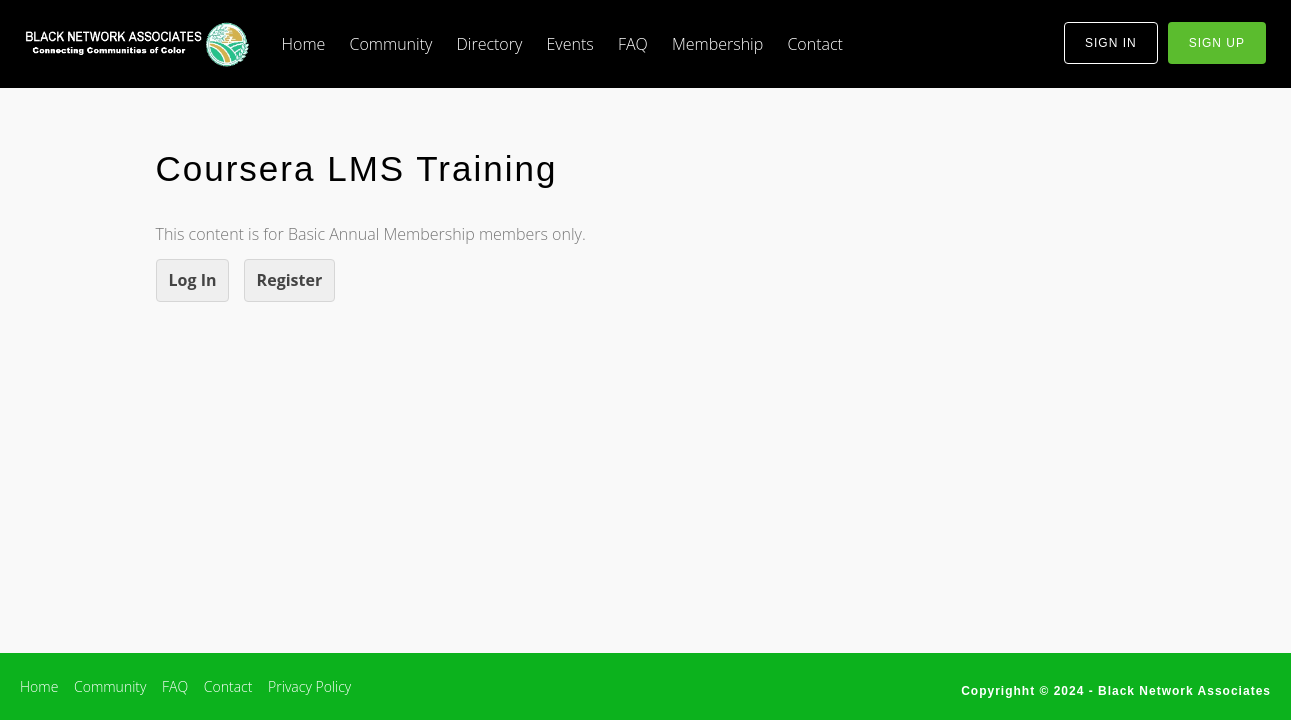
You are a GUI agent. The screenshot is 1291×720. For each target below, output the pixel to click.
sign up (1217, 43)
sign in (1111, 43)
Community (391, 44)
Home (304, 44)
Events (569, 44)
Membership (717, 44)
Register (290, 280)
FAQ (633, 44)
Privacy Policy (309, 686)
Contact (815, 44)
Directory (489, 44)
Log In (193, 280)
